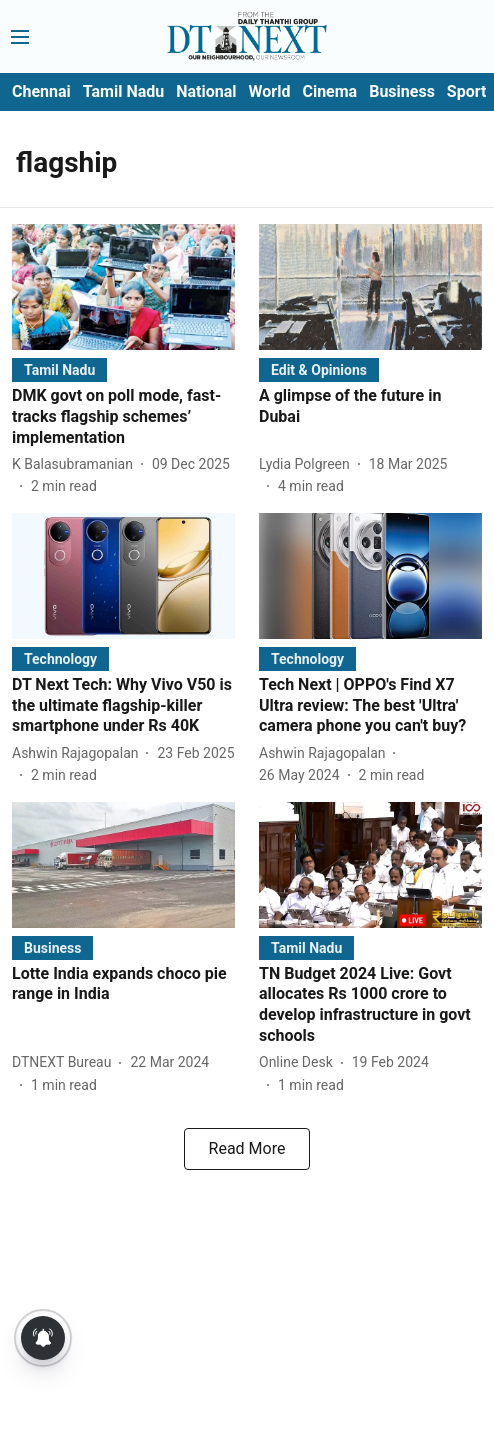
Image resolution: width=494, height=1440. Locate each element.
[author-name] (76, 464)
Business (402, 91)
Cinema (329, 91)
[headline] (123, 417)
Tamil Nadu (123, 91)
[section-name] (59, 369)
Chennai (41, 91)
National (206, 91)
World (270, 91)
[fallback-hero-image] (123, 286)
